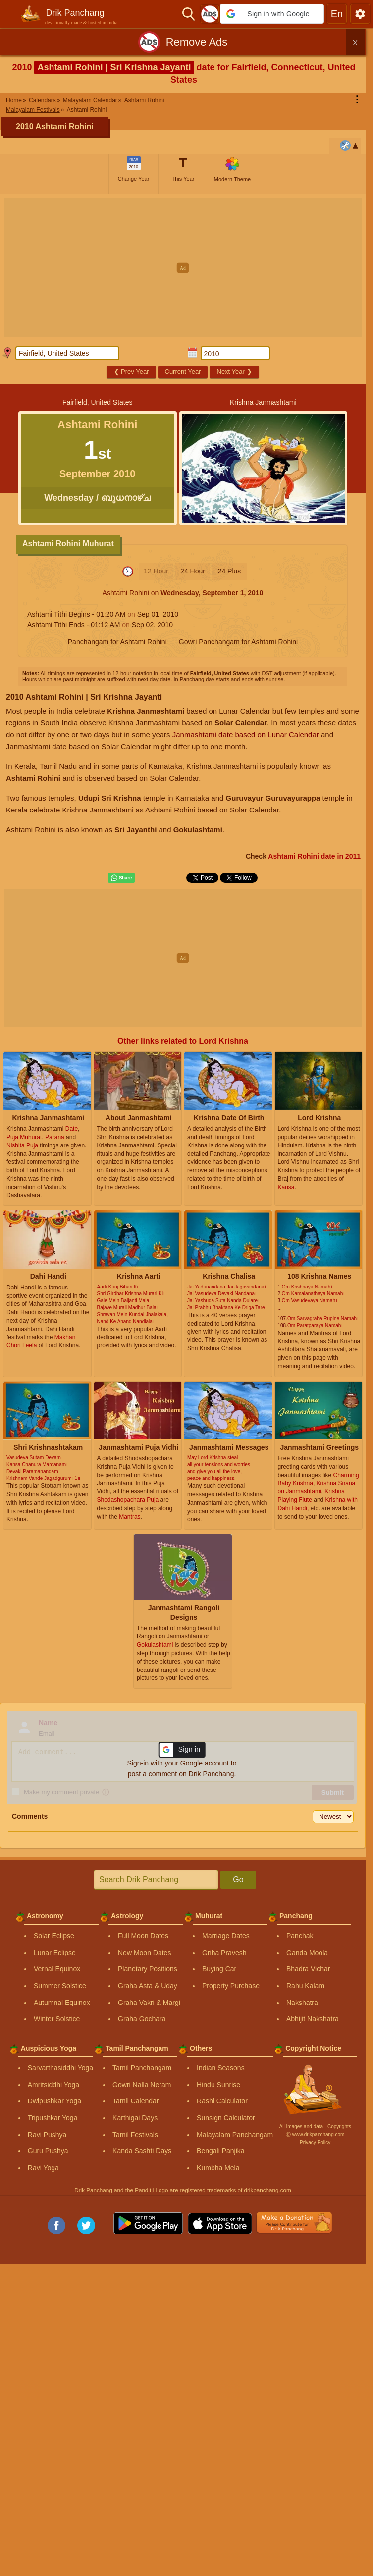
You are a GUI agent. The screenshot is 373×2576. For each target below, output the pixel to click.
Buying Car (219, 1969)
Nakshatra (302, 2002)
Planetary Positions (147, 1969)
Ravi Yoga (43, 2168)
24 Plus (229, 571)
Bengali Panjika (221, 2151)
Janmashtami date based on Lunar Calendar (245, 734)
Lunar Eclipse (55, 1952)
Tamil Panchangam (141, 2068)
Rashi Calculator (222, 2101)
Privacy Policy (315, 2142)
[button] (272, 14)
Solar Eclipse (54, 1936)
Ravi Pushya (47, 2135)
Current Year (183, 371)
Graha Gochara (142, 2019)
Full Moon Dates (143, 1936)
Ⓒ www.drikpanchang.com (315, 2134)
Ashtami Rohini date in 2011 (314, 856)
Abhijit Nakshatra (312, 2019)
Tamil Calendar (135, 2101)
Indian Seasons (221, 2068)
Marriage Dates (226, 1936)
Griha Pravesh (224, 1952)
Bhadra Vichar (308, 1969)
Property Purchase (231, 1986)
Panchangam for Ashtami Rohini (117, 642)
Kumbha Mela (218, 2168)
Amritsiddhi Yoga (53, 2085)
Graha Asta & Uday (147, 1986)
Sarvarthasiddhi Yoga (60, 2068)
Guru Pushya (48, 2151)
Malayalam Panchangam (235, 2135)
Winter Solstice (57, 2019)
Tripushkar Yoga (53, 2118)
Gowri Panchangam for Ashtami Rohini (238, 642)
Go (238, 1879)
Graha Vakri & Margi (149, 2002)
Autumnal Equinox (62, 2002)
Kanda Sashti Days (141, 2151)
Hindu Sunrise (218, 2085)
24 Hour (192, 571)
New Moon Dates (144, 1952)
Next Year (234, 371)
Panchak (299, 1936)
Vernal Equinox (57, 1969)
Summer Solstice (60, 1986)
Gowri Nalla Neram (141, 2085)
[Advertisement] (186, 267)
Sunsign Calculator (226, 2118)
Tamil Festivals (135, 2135)
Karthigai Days (135, 2118)
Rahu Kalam (305, 1986)
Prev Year (131, 371)
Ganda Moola (307, 1952)
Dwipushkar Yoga (54, 2101)
